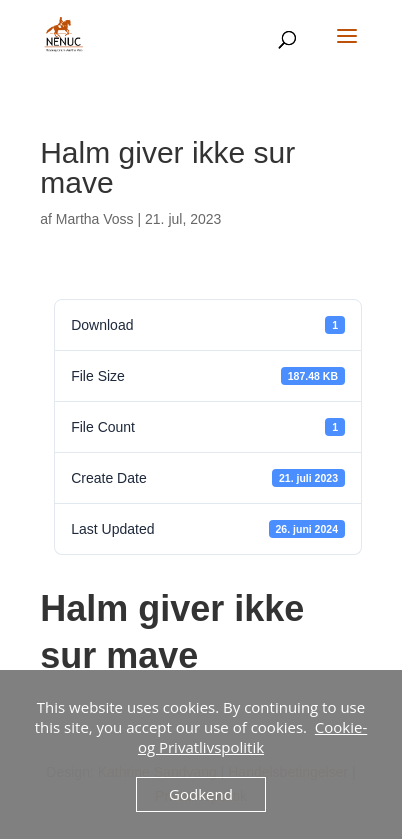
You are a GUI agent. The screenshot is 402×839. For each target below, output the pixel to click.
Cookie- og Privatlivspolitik (252, 737)
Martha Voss (95, 219)
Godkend (201, 794)
